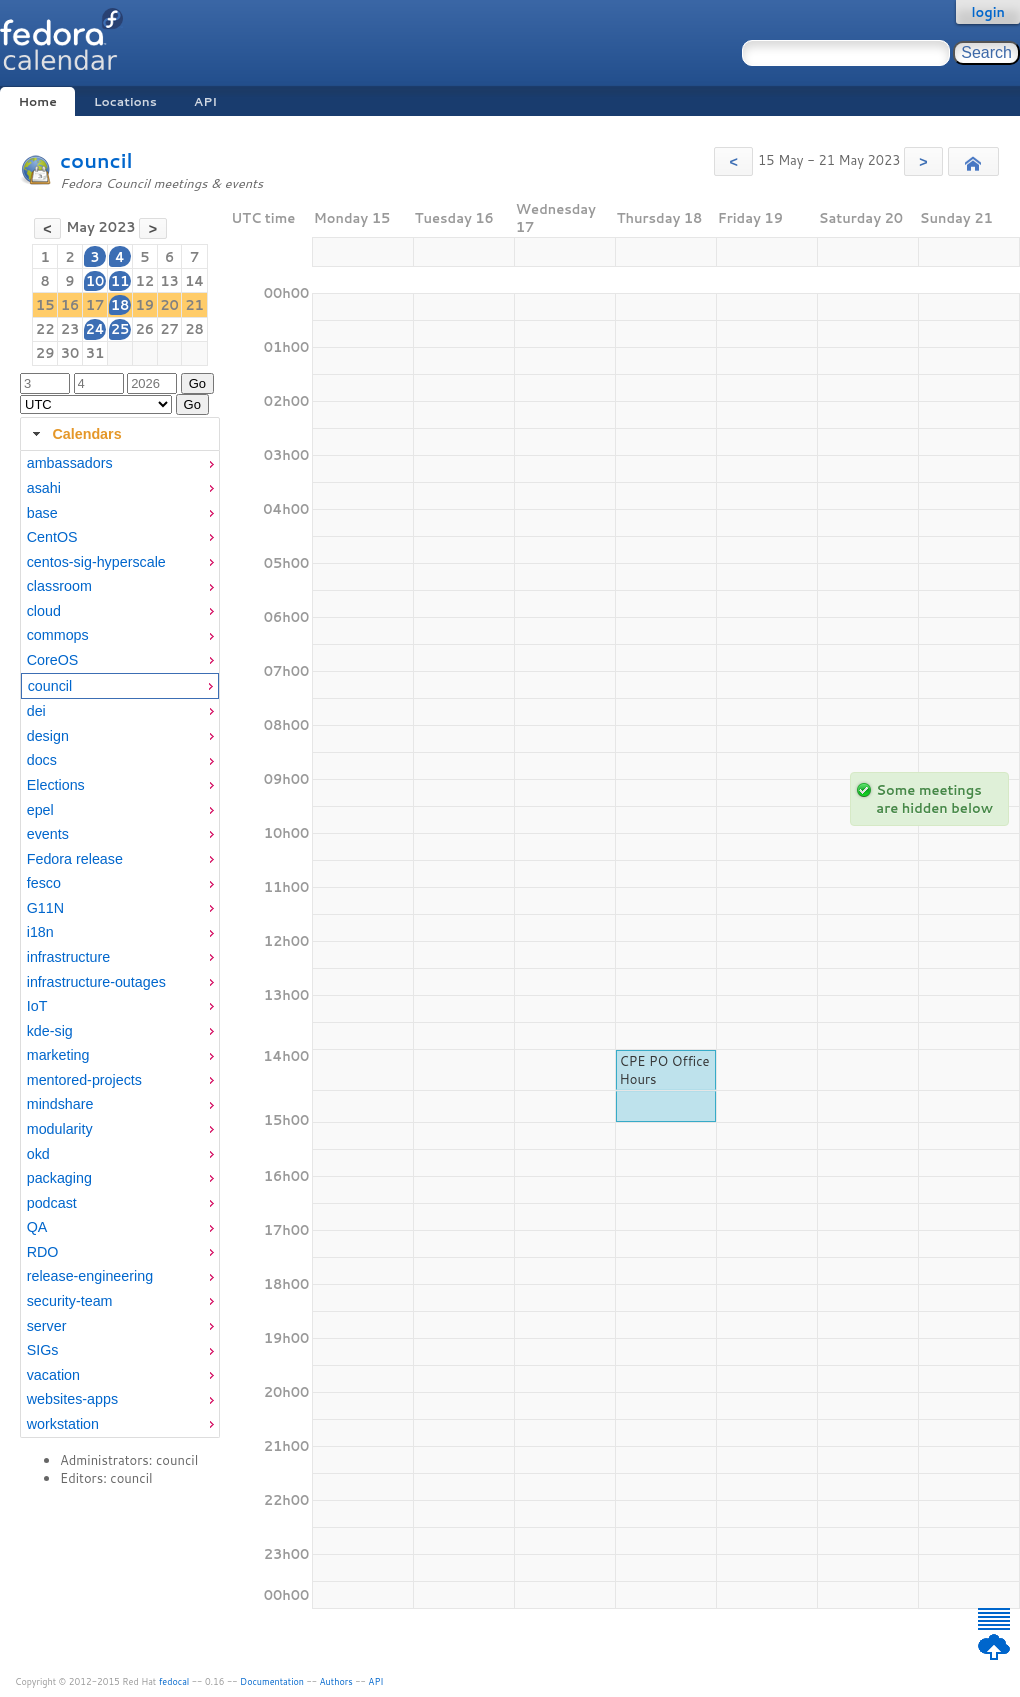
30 (70, 353)
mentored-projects (84, 1080)
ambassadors (70, 463)
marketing (58, 1055)
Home (37, 101)
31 (95, 353)
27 (169, 329)
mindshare (60, 1104)
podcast (52, 1203)
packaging (59, 1178)
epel (40, 810)
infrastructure (68, 957)
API (205, 101)
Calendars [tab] (74, 434)
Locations (125, 101)
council (96, 160)
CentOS (52, 537)
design (48, 736)
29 (45, 353)
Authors (336, 1681)
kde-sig (50, 1031)
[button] (733, 161)
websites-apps (72, 1399)
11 (120, 281)
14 (194, 281)
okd (38, 1154)
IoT (37, 1006)
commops (58, 635)
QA (37, 1227)
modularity (60, 1129)
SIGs (43, 1350)
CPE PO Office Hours (665, 1070)
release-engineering (90, 1276)
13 (169, 281)
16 (70, 305)
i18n (40, 932)
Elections (56, 785)
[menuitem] (120, 463)
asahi (44, 488)
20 (169, 305)
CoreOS (53, 660)
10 (95, 281)
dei (36, 711)
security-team (70, 1301)
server (47, 1326)
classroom (59, 586)
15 (45, 305)
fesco (44, 883)
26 (144, 329)
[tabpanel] (120, 944)
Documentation (272, 1681)
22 (45, 329)
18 (120, 305)
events (48, 834)
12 (144, 281)
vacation (53, 1375)
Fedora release (75, 859)
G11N (45, 908)
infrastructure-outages (96, 982)
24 (94, 329)
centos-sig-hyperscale (96, 562)
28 (194, 329)
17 (95, 305)
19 (144, 305)
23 (70, 329)
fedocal (174, 1681)
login (988, 12)
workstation (63, 1424)
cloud (44, 611)
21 (194, 305)
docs (42, 760)
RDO (43, 1252)
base (42, 513)
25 (120, 329)
